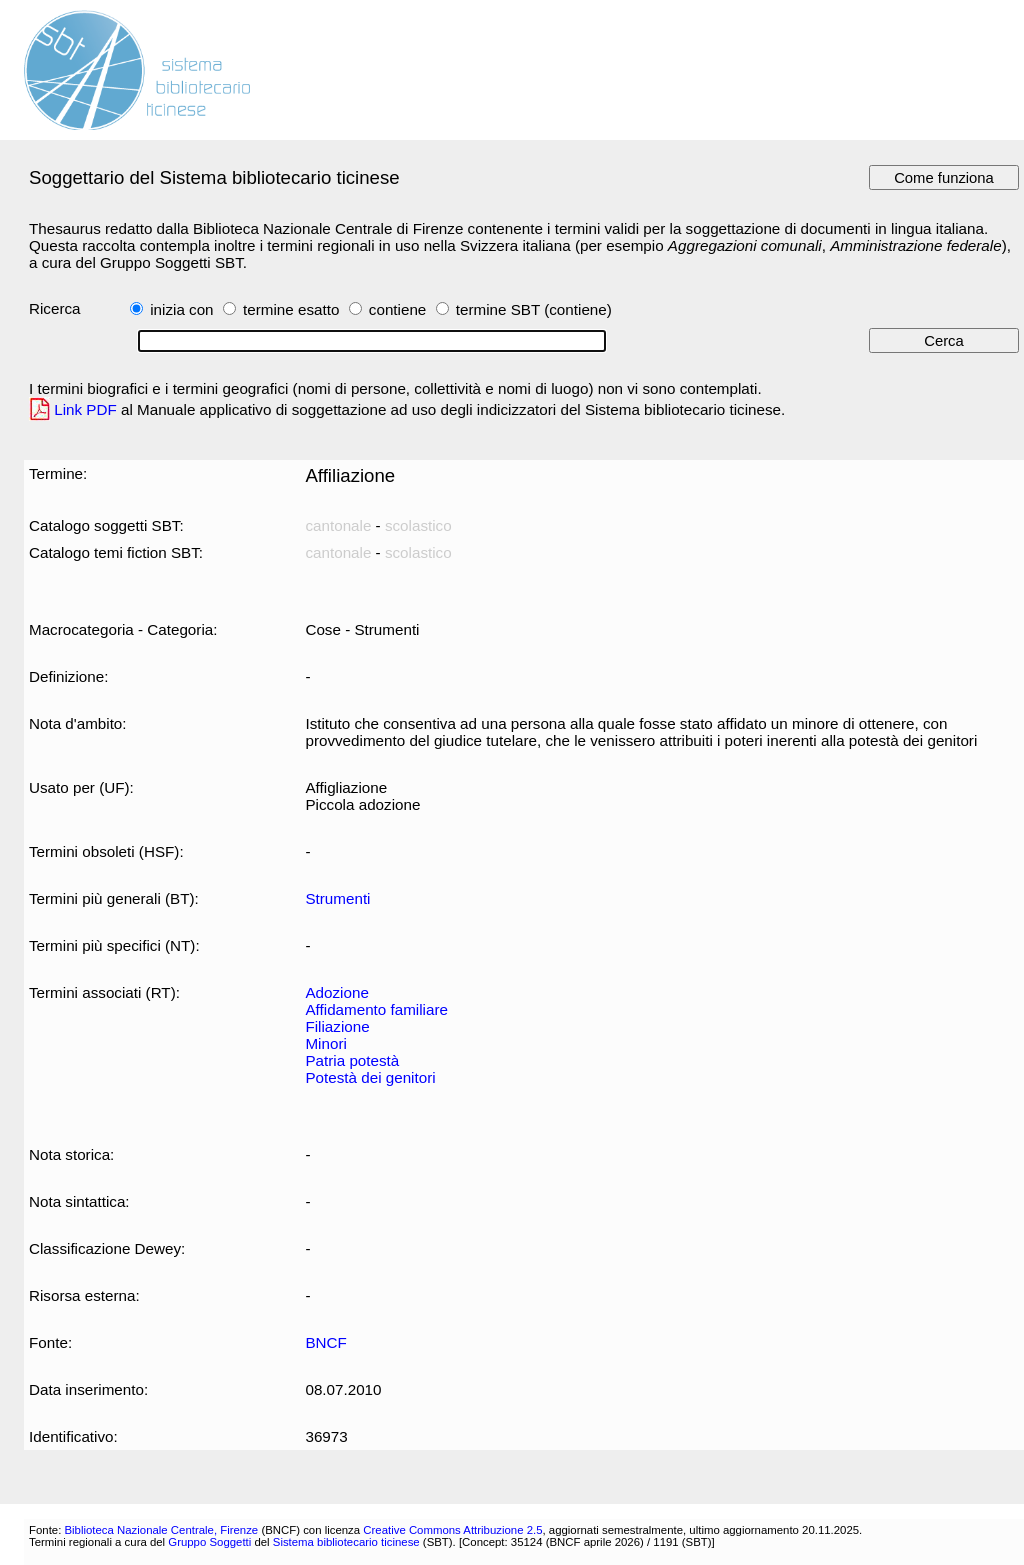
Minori (325, 1043)
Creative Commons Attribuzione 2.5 (452, 1530)
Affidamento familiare (376, 1009)
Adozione (336, 992)
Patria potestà (352, 1060)
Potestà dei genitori (370, 1077)
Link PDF (85, 409)
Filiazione (337, 1026)
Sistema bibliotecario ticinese (346, 1542)
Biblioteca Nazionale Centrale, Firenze (161, 1530)
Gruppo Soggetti (209, 1542)
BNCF (325, 1342)
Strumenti (337, 898)
